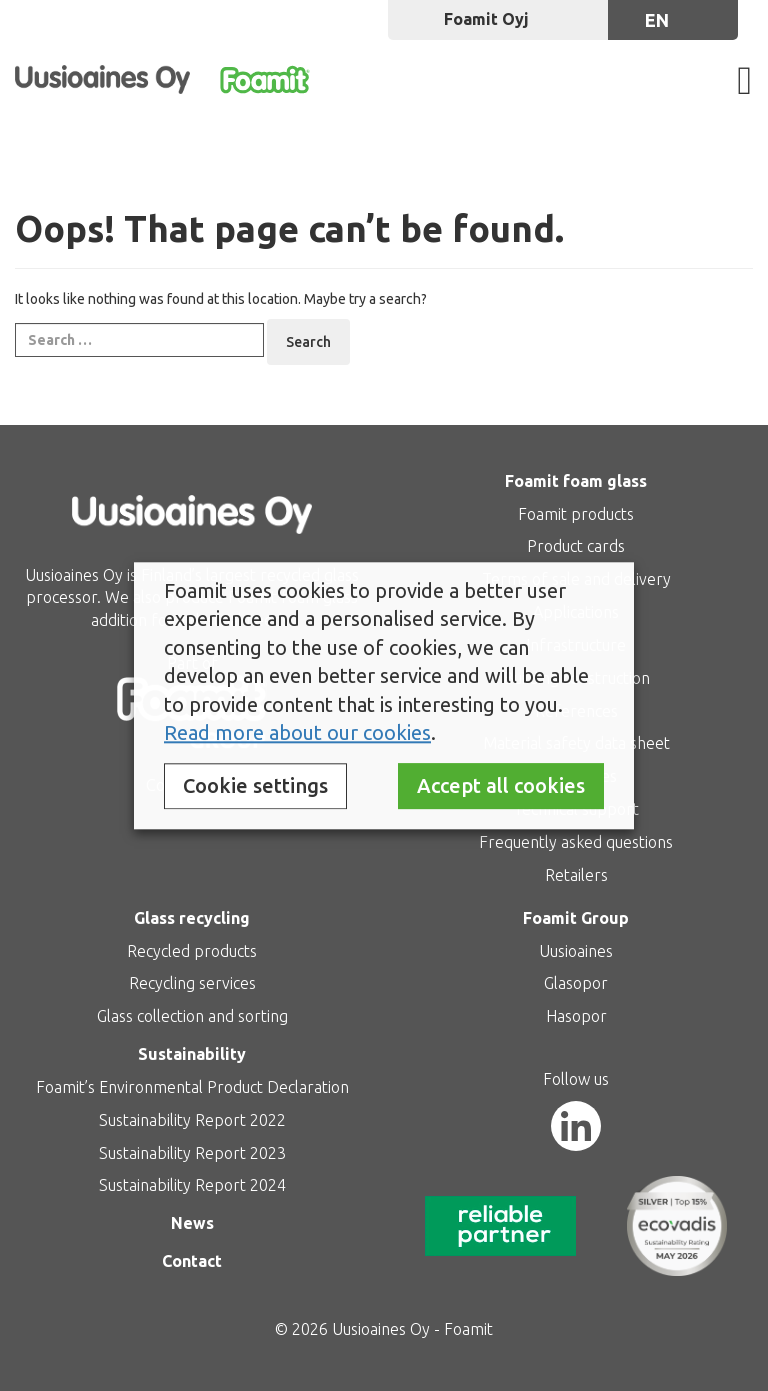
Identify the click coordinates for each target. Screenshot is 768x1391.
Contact (192, 1261)
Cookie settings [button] (255, 785)
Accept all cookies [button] (501, 785)
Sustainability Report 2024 (192, 1185)
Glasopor (576, 983)
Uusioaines (576, 951)
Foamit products (576, 514)
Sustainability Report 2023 (192, 1153)
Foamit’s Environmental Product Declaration (192, 1087)
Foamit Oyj (486, 19)
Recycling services (192, 983)
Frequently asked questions (576, 842)
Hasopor (576, 1016)
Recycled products (192, 951)
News (192, 1223)
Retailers (576, 875)
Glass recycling (192, 918)
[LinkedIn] (576, 1126)
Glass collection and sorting (192, 1016)
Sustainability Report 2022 (192, 1120)
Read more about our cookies (297, 733)
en (657, 20)
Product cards (576, 546)
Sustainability (192, 1054)
